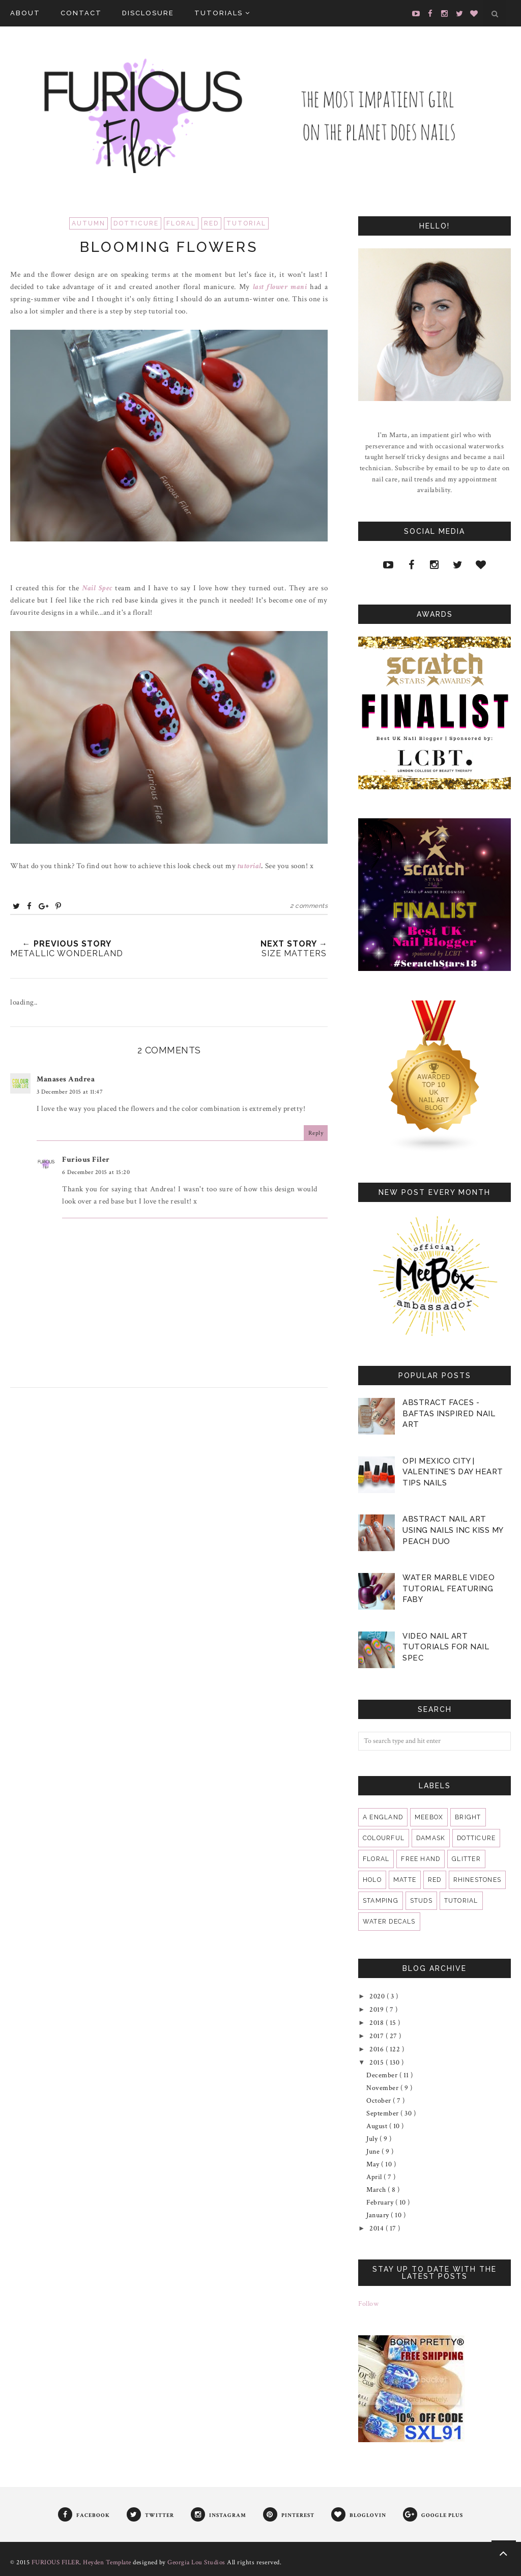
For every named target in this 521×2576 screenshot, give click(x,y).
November (383, 2088)
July (373, 2138)
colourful (383, 1838)
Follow (368, 2303)
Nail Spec (95, 588)
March (377, 2189)
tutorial (246, 223)
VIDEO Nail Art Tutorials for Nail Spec (445, 1647)
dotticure (136, 223)
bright (468, 1817)
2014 (377, 2228)
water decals (389, 1921)
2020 (378, 1996)
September (383, 2113)
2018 (377, 2022)
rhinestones (477, 1879)
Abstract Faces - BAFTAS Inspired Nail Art (448, 1413)
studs (421, 1900)
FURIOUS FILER (56, 2562)
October (379, 2100)
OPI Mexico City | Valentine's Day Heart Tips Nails (452, 1471)
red (211, 223)
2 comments (309, 905)
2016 (377, 2049)
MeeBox (429, 1817)
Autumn (88, 223)
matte (404, 1879)
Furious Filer (86, 1159)
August (377, 2126)
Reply (316, 1133)
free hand (420, 1859)
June (374, 2151)
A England (383, 1817)
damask (430, 1838)
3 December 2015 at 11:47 (70, 1092)
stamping (380, 1900)
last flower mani (280, 287)
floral (181, 223)
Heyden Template (107, 2562)
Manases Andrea (66, 1079)
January (378, 2215)
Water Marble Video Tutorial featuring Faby (448, 1588)
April (375, 2177)
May (373, 2164)
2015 (377, 2062)
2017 (377, 2036)
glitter (466, 1859)
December (382, 2075)
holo (372, 1879)
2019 (377, 2009)
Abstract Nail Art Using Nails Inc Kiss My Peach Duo (452, 1529)
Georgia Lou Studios (196, 2562)
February (380, 2202)
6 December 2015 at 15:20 (96, 1172)
